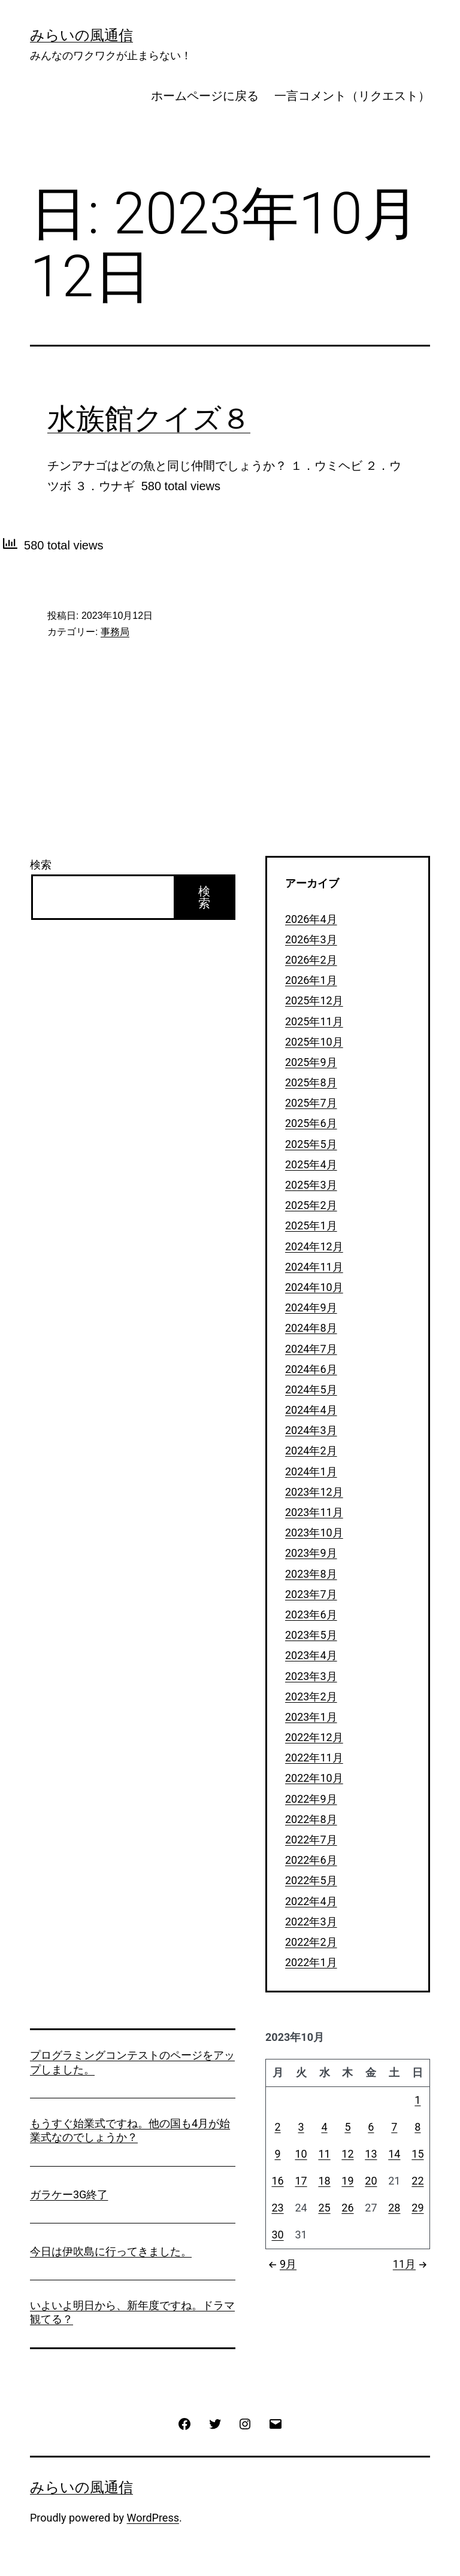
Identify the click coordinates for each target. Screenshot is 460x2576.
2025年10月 (314, 1041)
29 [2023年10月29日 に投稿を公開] (417, 2207)
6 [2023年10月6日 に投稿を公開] (371, 2127)
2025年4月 (311, 1164)
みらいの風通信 (81, 35)
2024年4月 (311, 1410)
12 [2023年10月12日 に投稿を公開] (347, 2153)
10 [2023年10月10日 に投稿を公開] (301, 2153)
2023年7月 (311, 1594)
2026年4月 (311, 919)
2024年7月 (311, 1348)
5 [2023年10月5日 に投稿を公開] (347, 2127)
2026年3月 (311, 939)
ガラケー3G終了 (69, 2194)
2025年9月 (311, 1062)
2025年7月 (311, 1102)
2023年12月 (314, 1492)
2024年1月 (311, 1471)
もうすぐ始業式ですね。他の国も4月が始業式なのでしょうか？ (130, 2130)
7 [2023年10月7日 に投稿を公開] (394, 2127)
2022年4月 (311, 1901)
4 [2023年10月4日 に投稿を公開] (324, 2127)
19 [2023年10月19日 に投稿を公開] (347, 2180)
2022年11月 (314, 1757)
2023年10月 (314, 1532)
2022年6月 (311, 1860)
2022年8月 (311, 1819)
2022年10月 (314, 1778)
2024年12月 (314, 1246)
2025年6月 (311, 1123)
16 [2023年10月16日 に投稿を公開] (277, 2180)
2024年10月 (314, 1287)
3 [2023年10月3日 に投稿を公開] (301, 2127)
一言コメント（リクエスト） (352, 96)
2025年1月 (311, 1225)
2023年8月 (311, 1574)
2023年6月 (311, 1614)
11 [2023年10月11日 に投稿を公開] (324, 2153)
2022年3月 (311, 1921)
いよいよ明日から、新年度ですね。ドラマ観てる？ (132, 2312)
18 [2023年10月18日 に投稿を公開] (324, 2180)
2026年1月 (311, 980)
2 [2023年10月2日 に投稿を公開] (277, 2127)
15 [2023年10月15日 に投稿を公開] (417, 2153)
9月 (280, 2264)
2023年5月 (311, 1635)
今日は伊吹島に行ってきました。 (111, 2251)
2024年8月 (311, 1328)
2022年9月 (311, 1799)
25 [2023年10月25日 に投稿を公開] (324, 2207)
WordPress (153, 2517)
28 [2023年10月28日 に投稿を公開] (394, 2207)
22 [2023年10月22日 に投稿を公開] (417, 2180)
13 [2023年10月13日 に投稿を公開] (371, 2153)
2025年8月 (311, 1082)
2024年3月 (311, 1430)
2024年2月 (311, 1450)
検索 (41, 864)
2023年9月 (311, 1553)
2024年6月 (311, 1369)
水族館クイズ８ (148, 419)
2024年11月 (314, 1266)
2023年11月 (314, 1512)
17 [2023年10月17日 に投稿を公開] (301, 2180)
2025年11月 (314, 1021)
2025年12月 (314, 1000)
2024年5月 (311, 1389)
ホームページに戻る (205, 96)
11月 (411, 2264)
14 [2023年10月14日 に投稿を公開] (394, 2153)
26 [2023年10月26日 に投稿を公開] (347, 2207)
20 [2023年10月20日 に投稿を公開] (371, 2180)
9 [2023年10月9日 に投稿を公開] (277, 2153)
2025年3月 (311, 1184)
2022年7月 (311, 1839)
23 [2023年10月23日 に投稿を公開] (277, 2207)
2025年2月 (311, 1205)
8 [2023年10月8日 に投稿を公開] (417, 2127)
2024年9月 (311, 1307)
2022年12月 (314, 1737)
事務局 (115, 632)
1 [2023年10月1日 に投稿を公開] (417, 2100)
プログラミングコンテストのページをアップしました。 (132, 2062)
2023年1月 (311, 1717)
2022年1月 (311, 1962)
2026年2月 (311, 959)
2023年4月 (311, 1655)
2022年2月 (311, 1942)
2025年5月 (311, 1144)
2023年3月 (311, 1676)
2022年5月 (311, 1880)
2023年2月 (311, 1696)
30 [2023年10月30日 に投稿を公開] (277, 2234)
